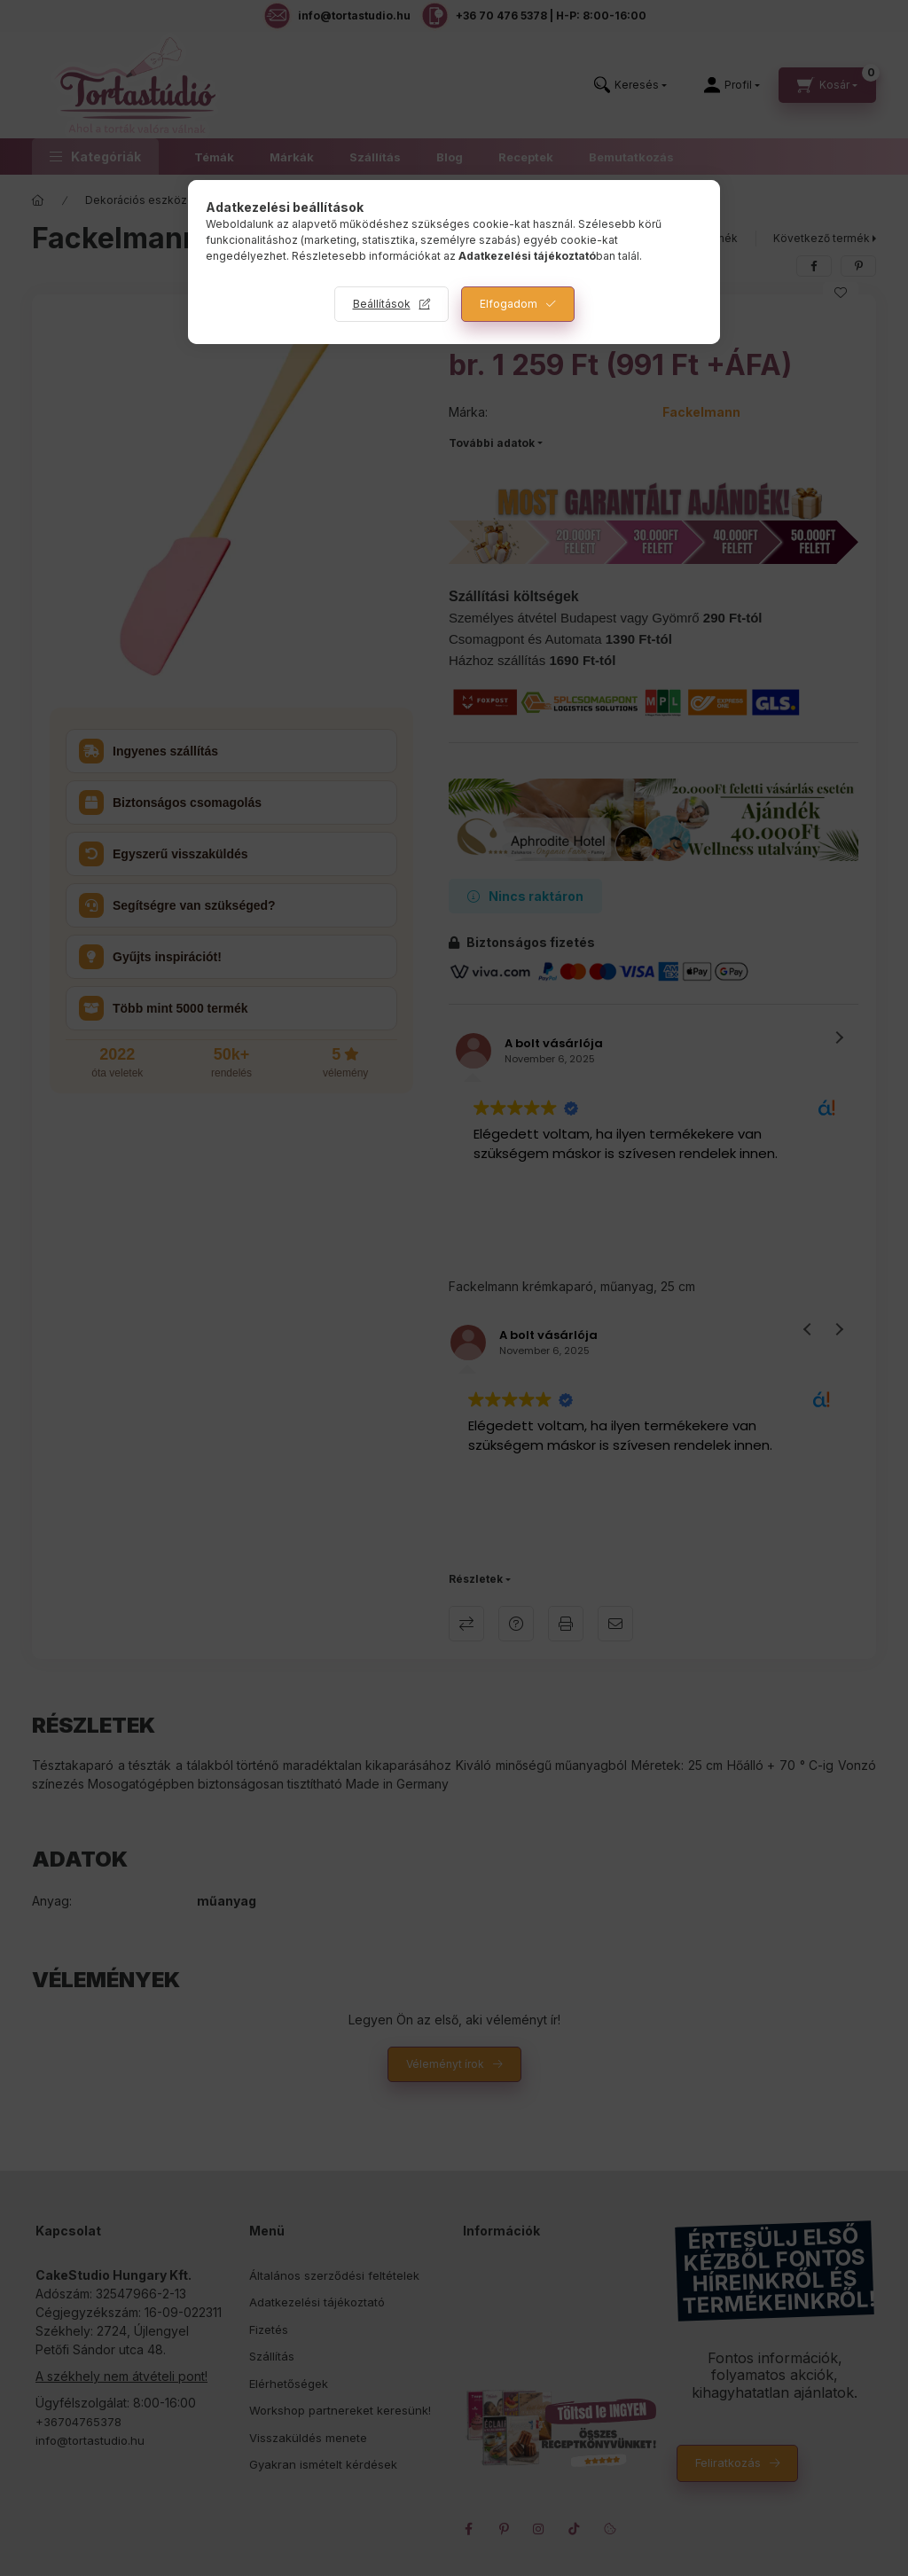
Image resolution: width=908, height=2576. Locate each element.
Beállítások (382, 303)
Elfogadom (508, 303)
